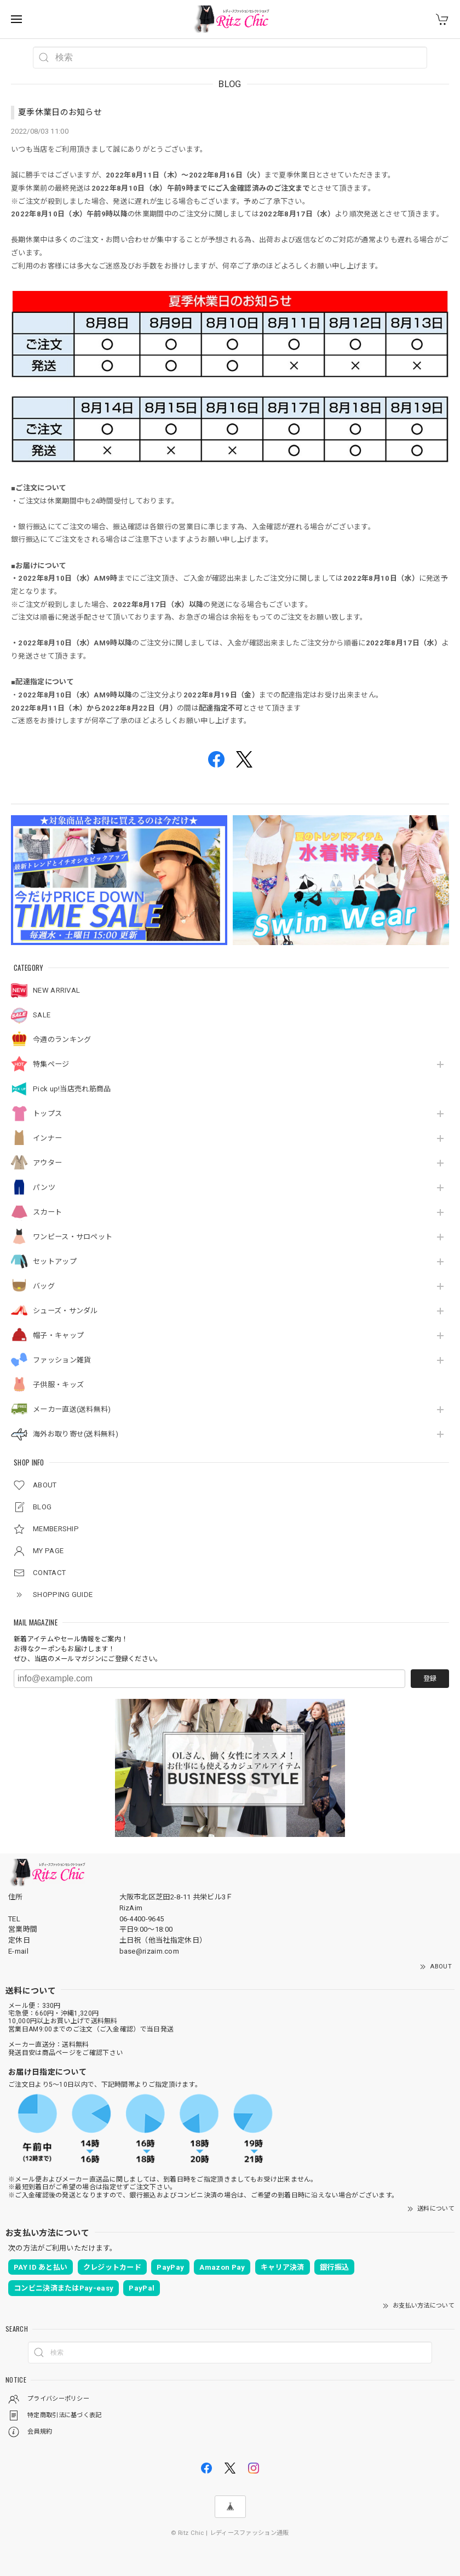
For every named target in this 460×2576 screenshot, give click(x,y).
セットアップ (55, 1261)
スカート (47, 1212)
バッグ (44, 1286)
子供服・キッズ (58, 1385)
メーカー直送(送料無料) (72, 1409)
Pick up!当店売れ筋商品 (72, 1089)
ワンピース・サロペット (72, 1237)
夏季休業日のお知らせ (60, 112)
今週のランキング (62, 1039)
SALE (41, 1015)
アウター (47, 1163)
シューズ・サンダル (65, 1311)
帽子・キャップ (58, 1335)
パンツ (44, 1187)
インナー (47, 1138)
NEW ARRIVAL (56, 990)
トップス (47, 1113)
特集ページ (51, 1064)
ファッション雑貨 (62, 1360)
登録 (429, 1678)
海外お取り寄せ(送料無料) (75, 1434)
